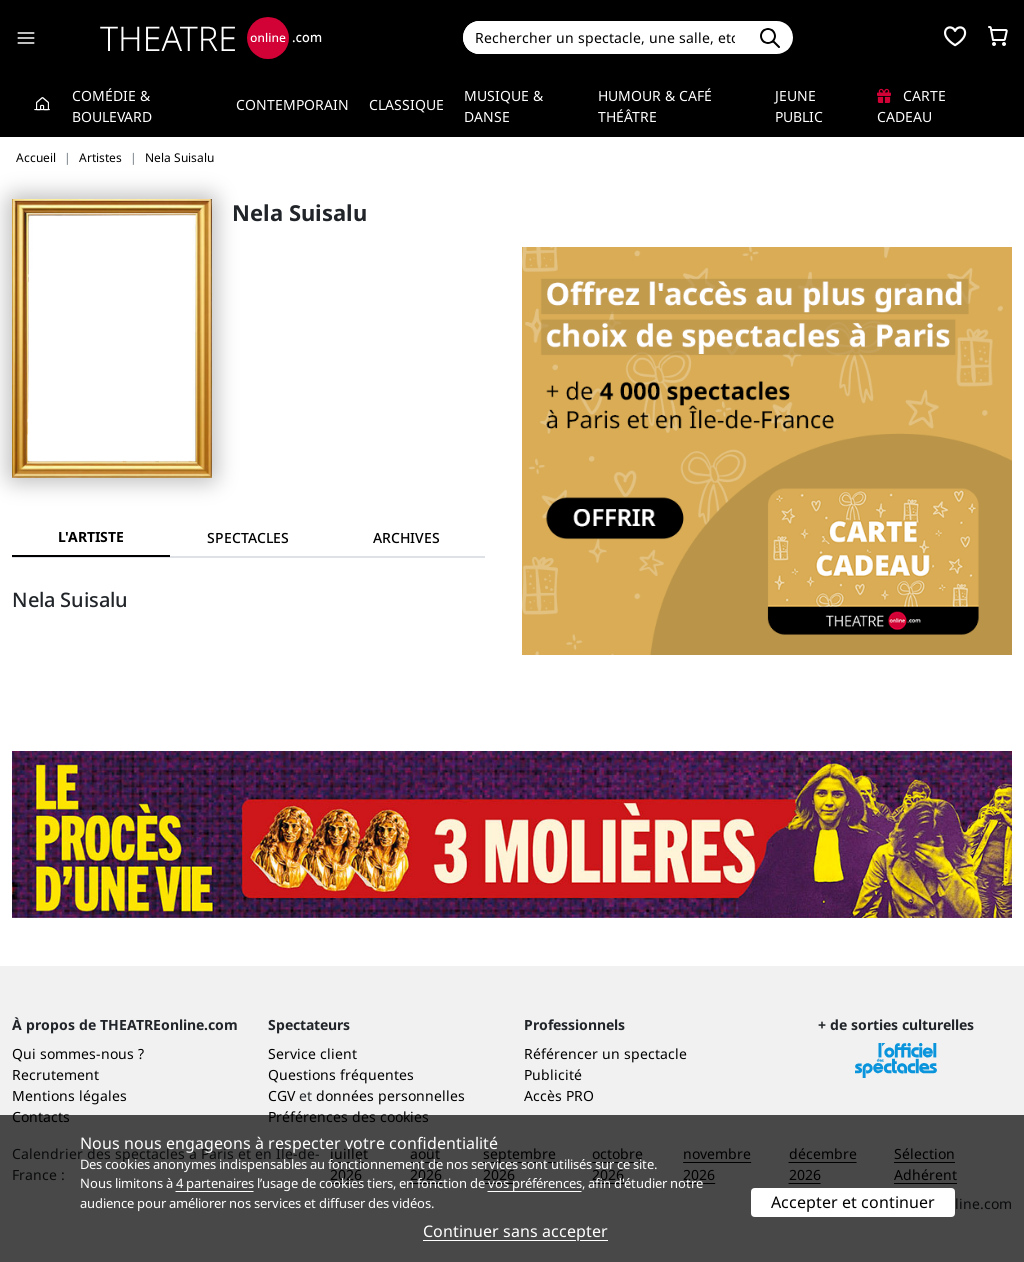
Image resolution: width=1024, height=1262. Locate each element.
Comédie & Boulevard (112, 106)
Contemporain (292, 104)
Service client (312, 1053)
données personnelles (390, 1095)
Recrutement (55, 1074)
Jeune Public (799, 106)
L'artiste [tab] (91, 536)
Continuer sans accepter (515, 1231)
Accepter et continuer (853, 1202)
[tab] (249, 537)
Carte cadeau (911, 106)
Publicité (553, 1074)
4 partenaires (215, 1183)
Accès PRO (559, 1095)
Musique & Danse (503, 106)
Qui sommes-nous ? (78, 1053)
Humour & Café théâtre (655, 106)
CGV (281, 1095)
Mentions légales (69, 1095)
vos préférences (535, 1183)
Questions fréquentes (341, 1074)
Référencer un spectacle (605, 1053)
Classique (406, 104)
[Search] (605, 37)
